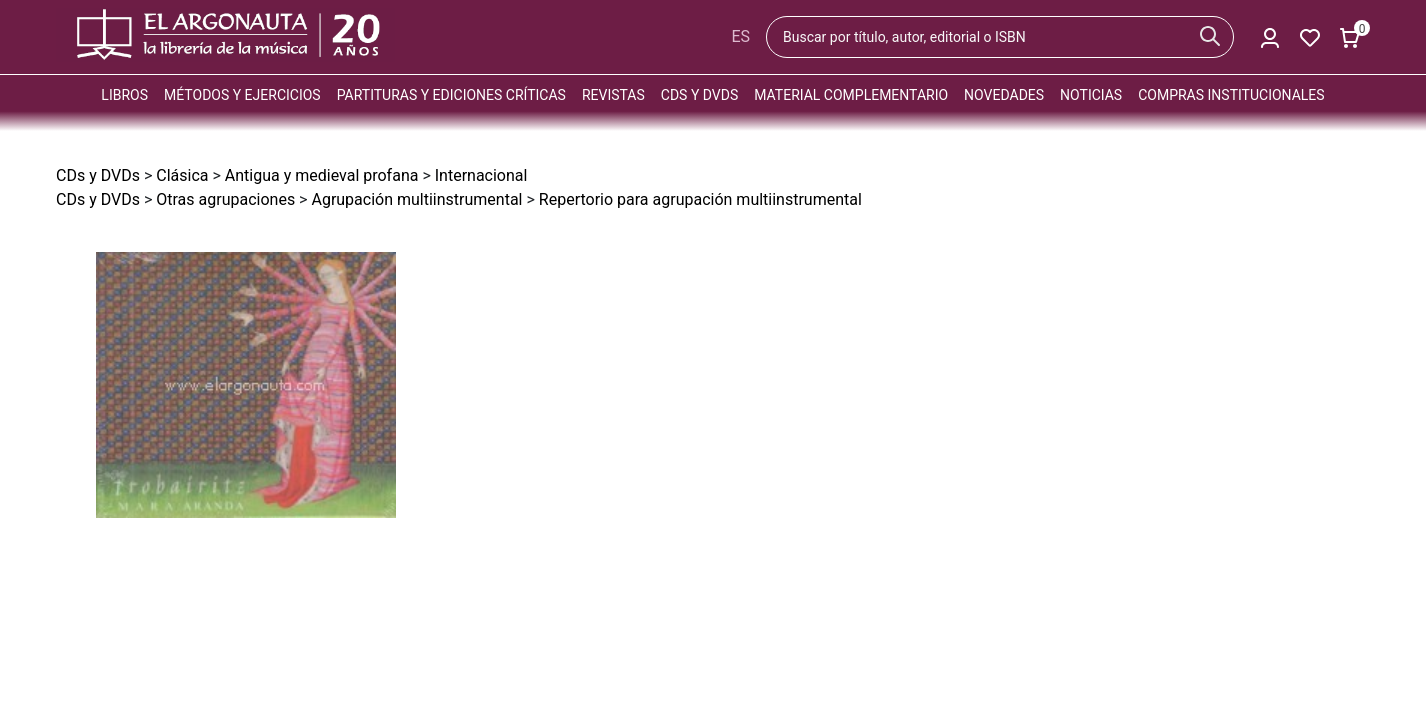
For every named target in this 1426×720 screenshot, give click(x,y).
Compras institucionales (1231, 95)
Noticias (1091, 95)
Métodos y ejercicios (242, 95)
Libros (124, 95)
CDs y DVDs (699, 95)
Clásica (182, 175)
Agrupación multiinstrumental (416, 199)
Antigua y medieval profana (322, 175)
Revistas (613, 95)
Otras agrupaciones (225, 199)
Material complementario (851, 95)
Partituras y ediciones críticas (451, 95)
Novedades (1004, 95)
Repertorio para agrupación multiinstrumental (700, 199)
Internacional (481, 175)
